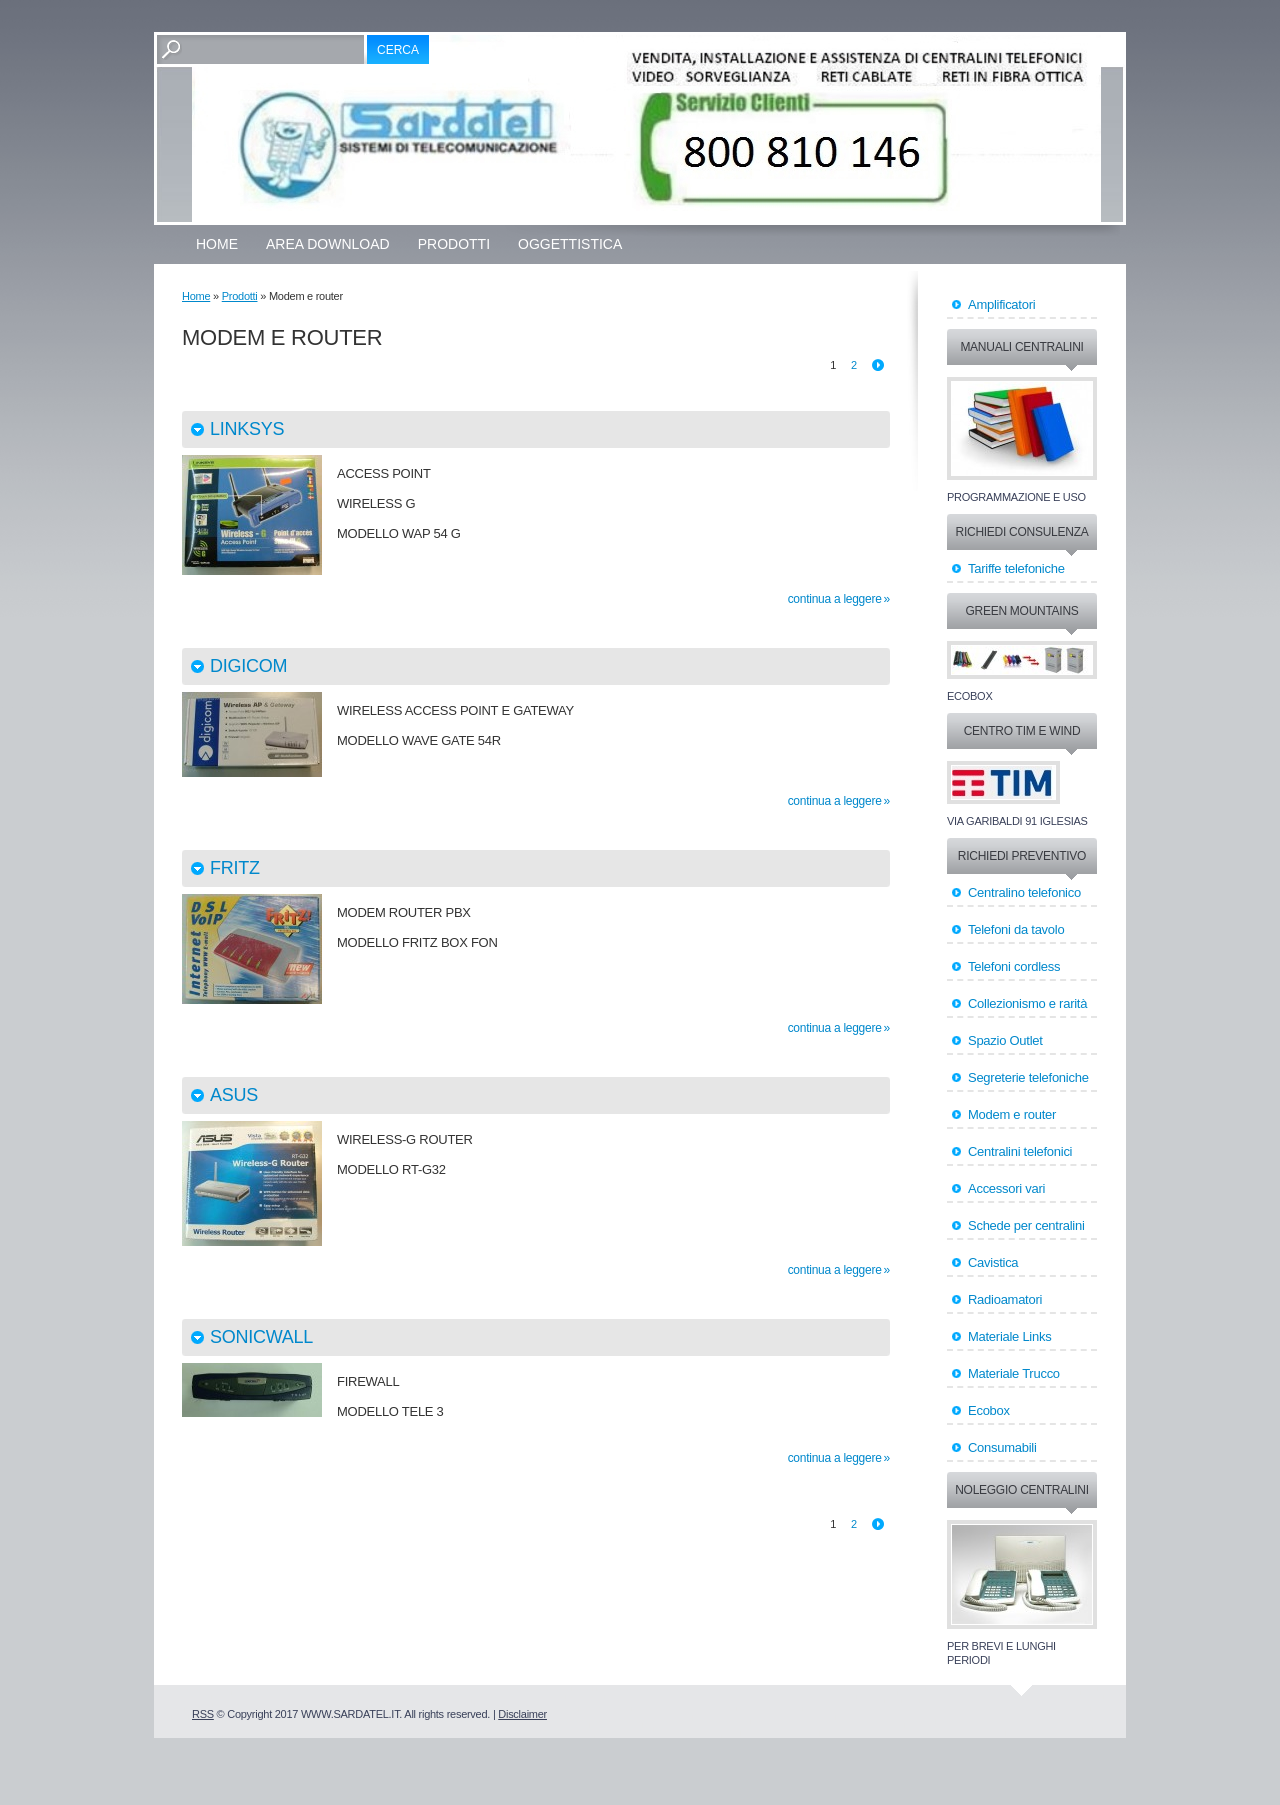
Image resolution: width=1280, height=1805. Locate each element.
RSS (203, 1714)
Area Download (328, 244)
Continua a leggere (835, 599)
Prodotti (454, 244)
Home (217, 244)
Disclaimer (522, 1714)
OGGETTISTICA (570, 244)
